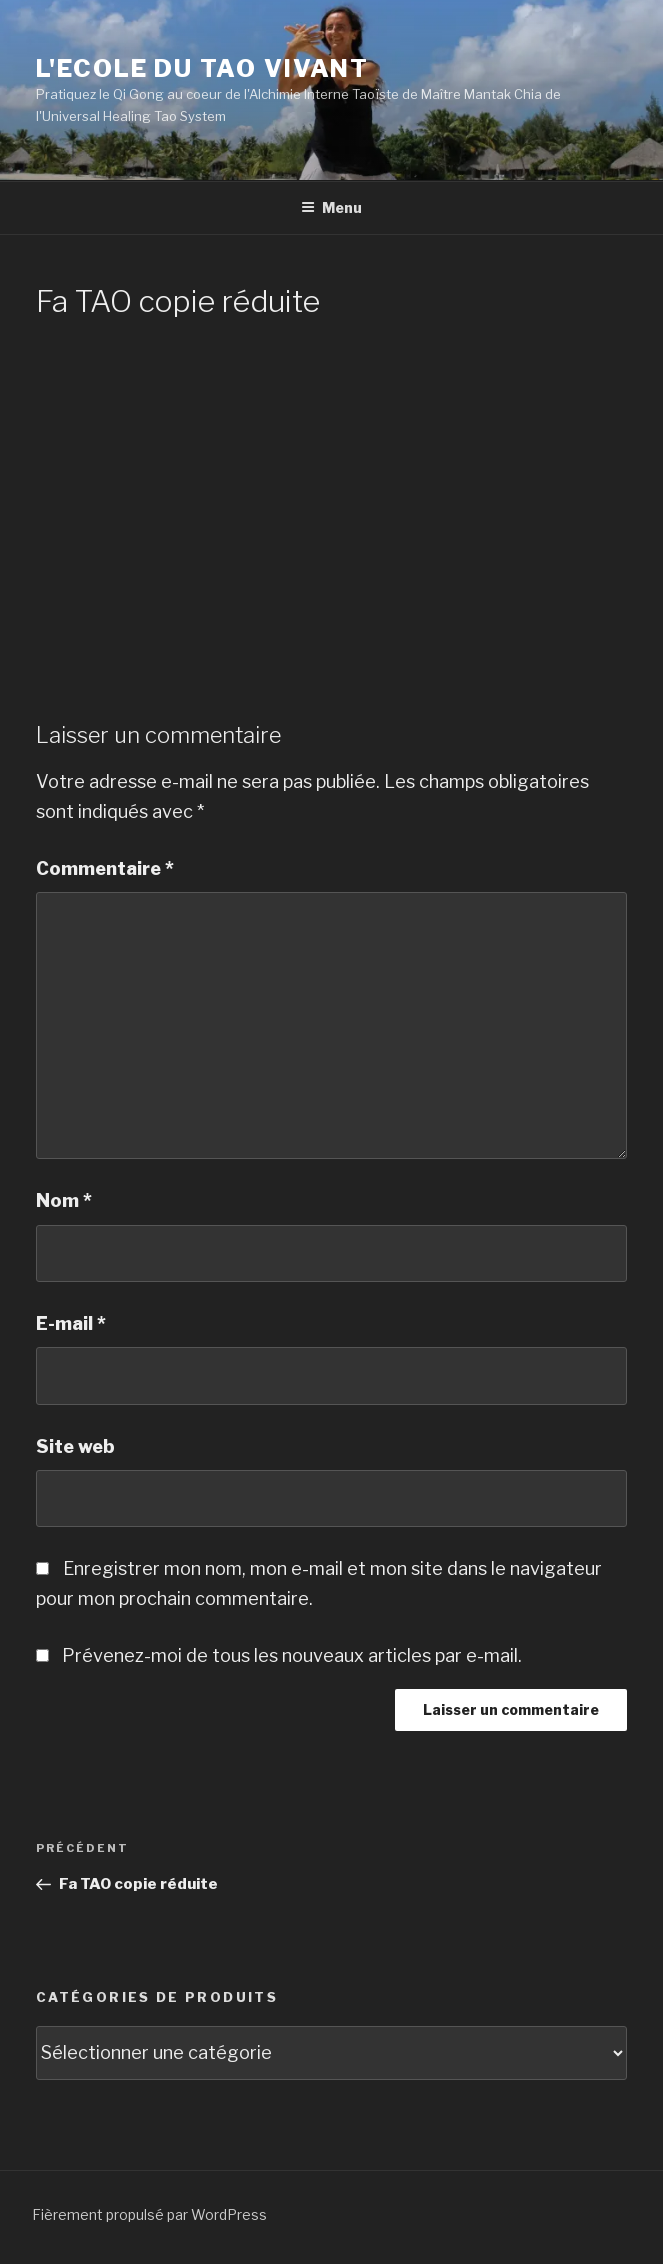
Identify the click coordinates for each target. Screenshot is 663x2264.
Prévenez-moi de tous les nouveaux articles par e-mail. (292, 1655)
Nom (64, 1200)
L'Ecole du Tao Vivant (202, 68)
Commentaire (105, 868)
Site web (75, 1446)
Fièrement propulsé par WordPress (149, 2214)
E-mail (71, 1323)
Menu (331, 207)
